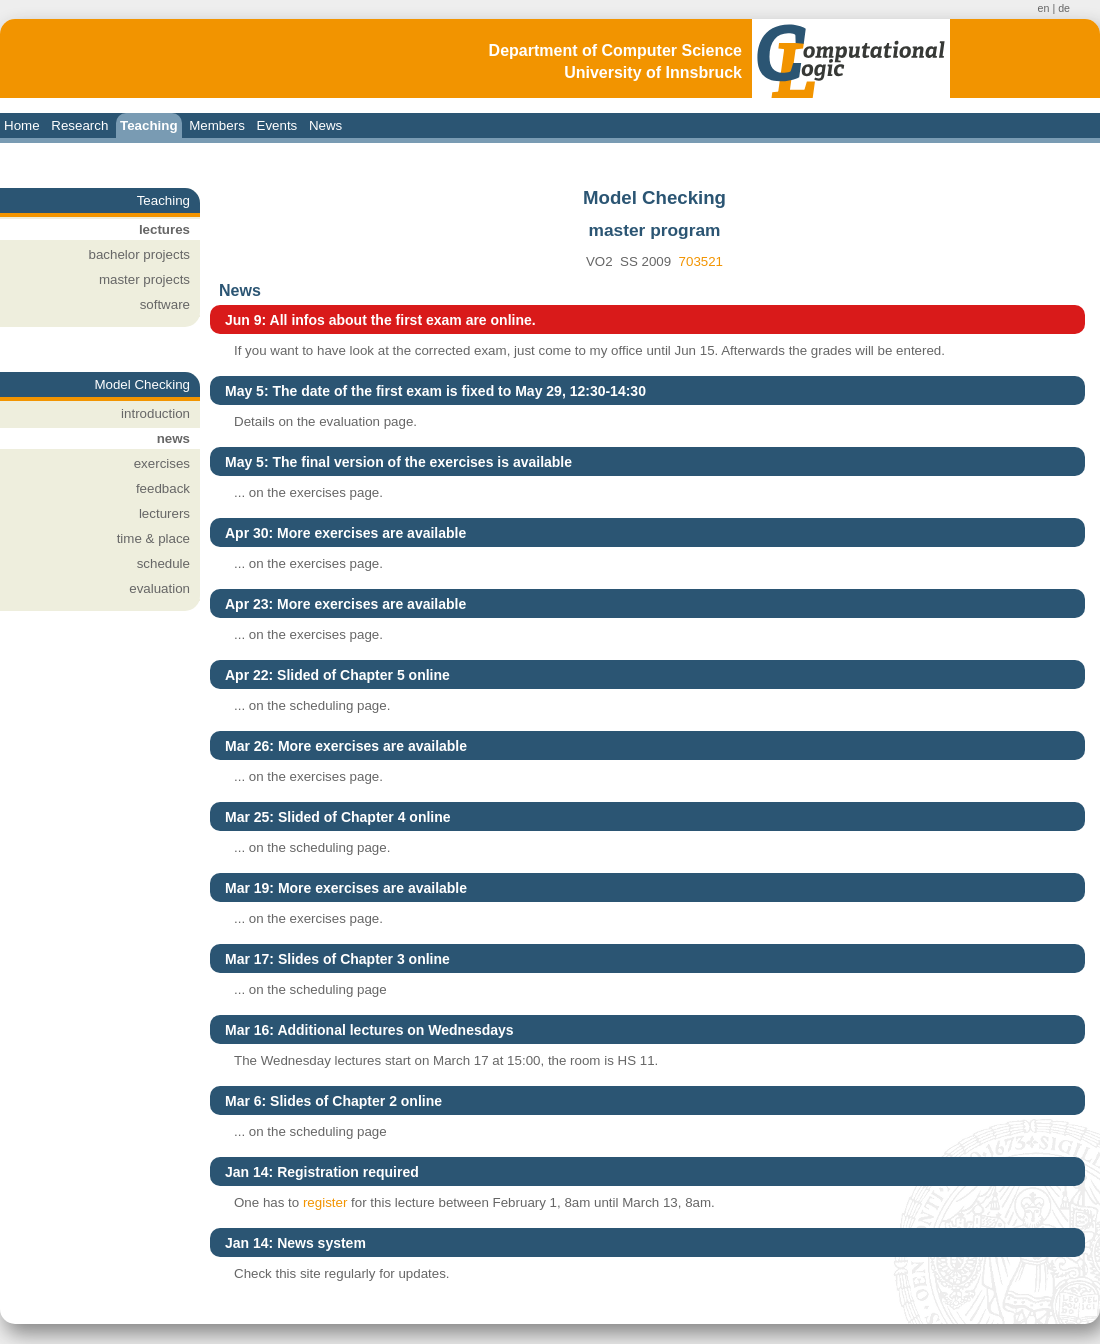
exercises (162, 463)
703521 (701, 261)
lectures (164, 229)
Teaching (149, 125)
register (325, 1202)
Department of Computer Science (615, 50)
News (325, 125)
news (173, 438)
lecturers (164, 513)
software (165, 304)
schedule (163, 563)
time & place (153, 538)
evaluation (159, 588)
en (1044, 8)
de (1064, 8)
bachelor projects (140, 254)
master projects (144, 279)
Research (79, 125)
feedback (163, 488)
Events (277, 125)
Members (217, 125)
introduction (155, 413)
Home (22, 125)
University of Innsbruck (653, 72)
